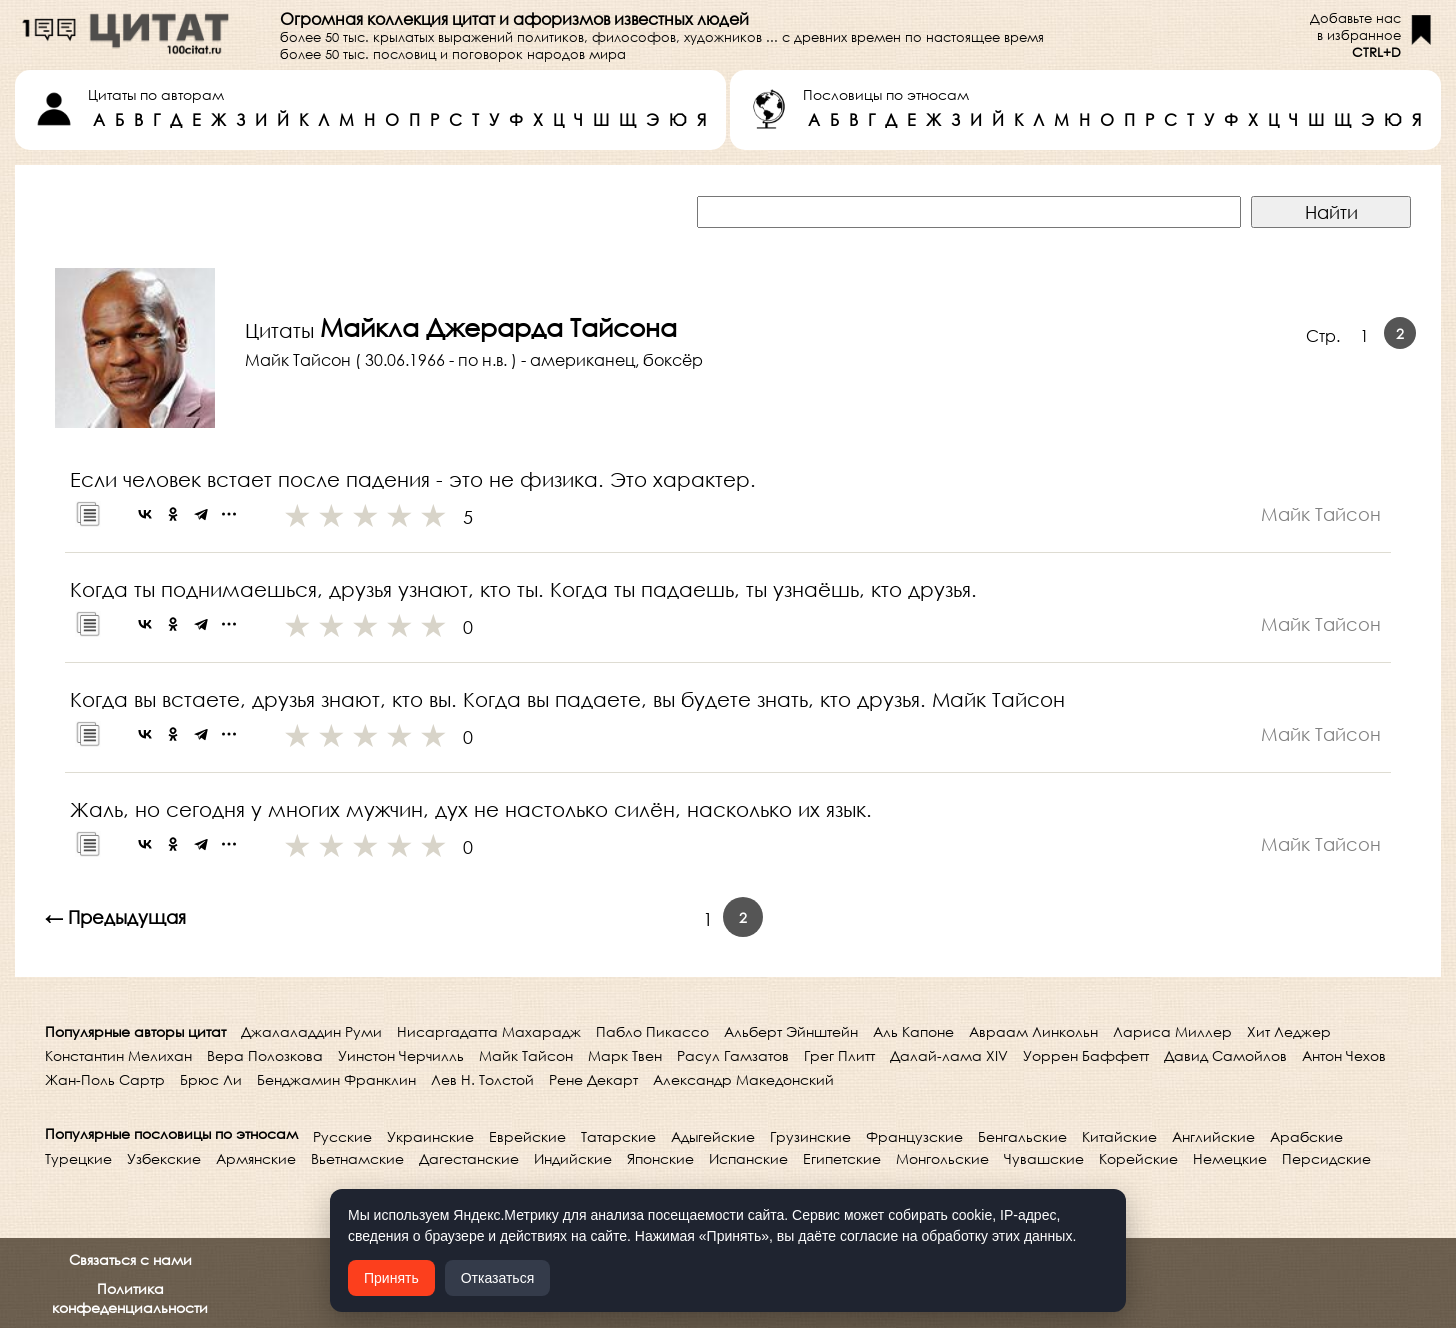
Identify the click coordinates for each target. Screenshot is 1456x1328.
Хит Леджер (1289, 1031)
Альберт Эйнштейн (791, 1031)
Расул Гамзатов (733, 1055)
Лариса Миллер (1172, 1031)
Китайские (1119, 1136)
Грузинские (810, 1136)
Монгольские (942, 1158)
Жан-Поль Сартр (105, 1079)
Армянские (256, 1158)
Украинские (430, 1136)
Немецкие (1230, 1158)
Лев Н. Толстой (482, 1079)
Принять (391, 1278)
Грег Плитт (839, 1055)
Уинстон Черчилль (401, 1055)
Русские (342, 1136)
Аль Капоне (913, 1031)
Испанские (748, 1158)
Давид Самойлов (1225, 1055)
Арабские (1306, 1136)
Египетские (842, 1158)
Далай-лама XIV (949, 1055)
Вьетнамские (357, 1158)
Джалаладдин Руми (311, 1031)
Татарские (618, 1136)
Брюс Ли (211, 1079)
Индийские (573, 1158)
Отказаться (498, 1278)
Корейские (1138, 1158)
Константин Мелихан (118, 1055)
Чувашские (1044, 1158)
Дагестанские (469, 1158)
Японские (660, 1158)
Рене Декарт (593, 1079)
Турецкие (78, 1158)
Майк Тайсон (526, 1055)
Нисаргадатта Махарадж (489, 1031)
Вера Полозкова (265, 1055)
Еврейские (527, 1136)
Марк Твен (625, 1055)
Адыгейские (713, 1136)
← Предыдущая (115, 917)
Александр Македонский (743, 1079)
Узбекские (164, 1158)
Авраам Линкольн (1033, 1031)
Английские (1213, 1136)
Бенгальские (1022, 1136)
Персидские (1326, 1158)
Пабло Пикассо (652, 1031)
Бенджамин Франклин (336, 1079)
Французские (914, 1136)
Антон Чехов (1344, 1055)
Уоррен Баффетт (1086, 1055)
